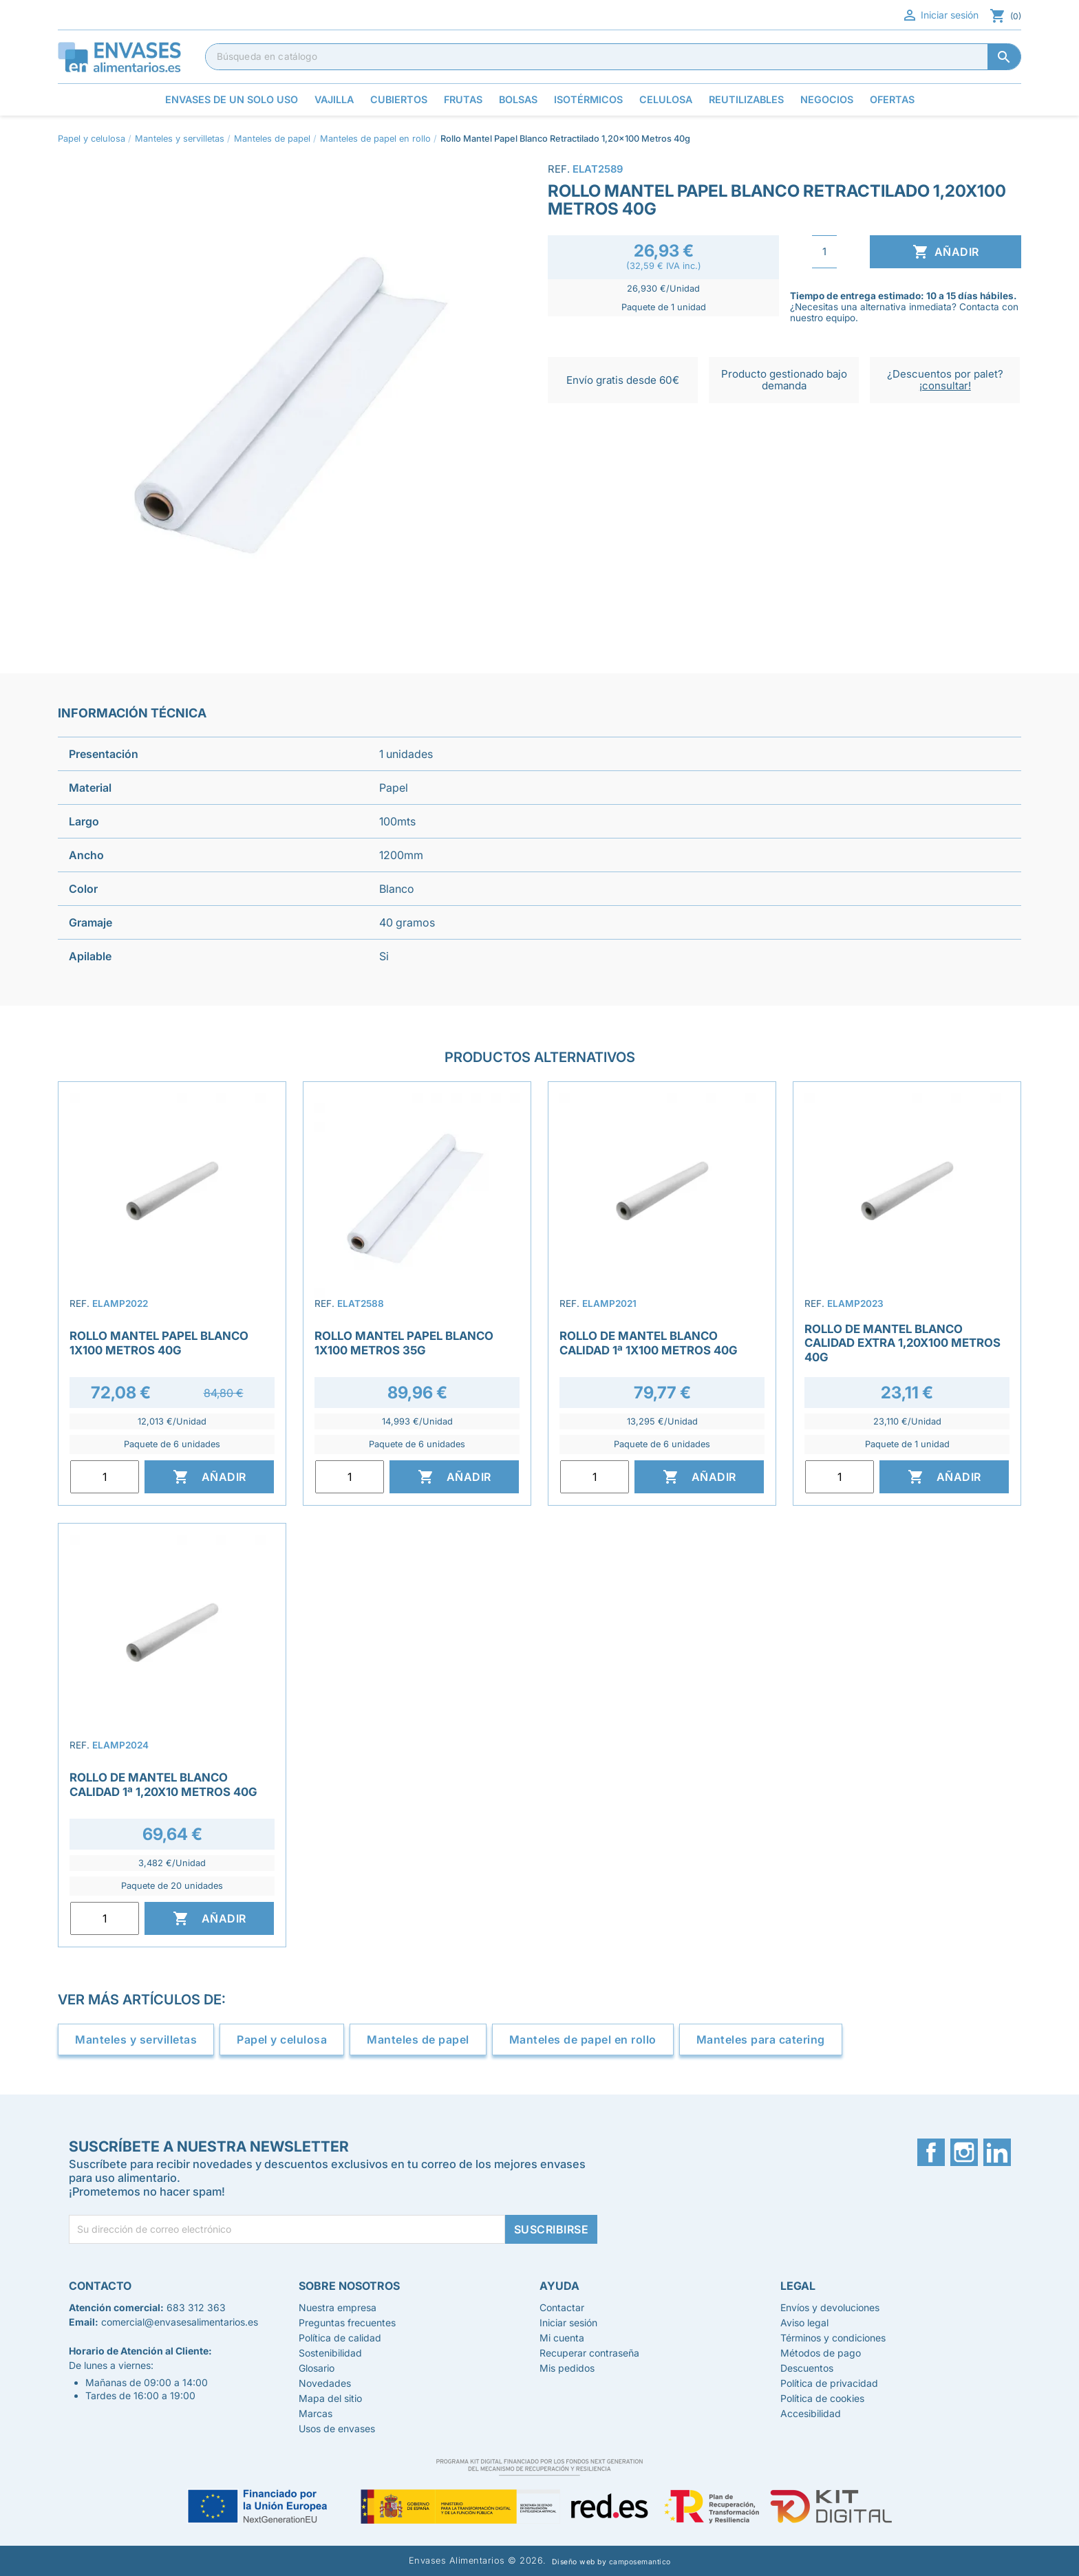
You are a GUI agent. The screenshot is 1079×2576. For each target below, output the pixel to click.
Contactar (562, 2307)
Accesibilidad (810, 2413)
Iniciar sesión (940, 15)
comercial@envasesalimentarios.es (179, 2322)
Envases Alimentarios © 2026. (477, 2560)
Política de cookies (822, 2398)
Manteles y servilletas (136, 2039)
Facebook (931, 2152)
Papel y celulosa (282, 2039)
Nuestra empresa (337, 2307)
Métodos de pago (820, 2353)
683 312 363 (196, 2307)
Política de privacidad (829, 2383)
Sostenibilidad (330, 2353)
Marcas (315, 2413)
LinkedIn (997, 2152)
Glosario (316, 2368)
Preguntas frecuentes (347, 2322)
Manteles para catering (760, 2039)
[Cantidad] (824, 251)
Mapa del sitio (330, 2398)
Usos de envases (337, 2428)
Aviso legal (804, 2322)
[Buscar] (613, 56)
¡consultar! (945, 385)
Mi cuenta (562, 2338)
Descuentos (806, 2368)
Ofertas (892, 99)
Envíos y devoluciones (829, 2307)
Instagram (964, 2152)
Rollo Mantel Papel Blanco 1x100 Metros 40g (159, 1342)
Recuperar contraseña (589, 2353)
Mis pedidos (567, 2368)
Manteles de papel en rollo (582, 2039)
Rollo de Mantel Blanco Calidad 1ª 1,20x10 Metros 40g (163, 1784)
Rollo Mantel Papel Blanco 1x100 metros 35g (403, 1342)
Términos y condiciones (833, 2338)
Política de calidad (340, 2338)
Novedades (325, 2383)
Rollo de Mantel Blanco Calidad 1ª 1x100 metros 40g (648, 1342)
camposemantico (640, 2561)
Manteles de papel (418, 2039)
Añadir (945, 251)
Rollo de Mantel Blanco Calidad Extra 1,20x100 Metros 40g (902, 1342)
